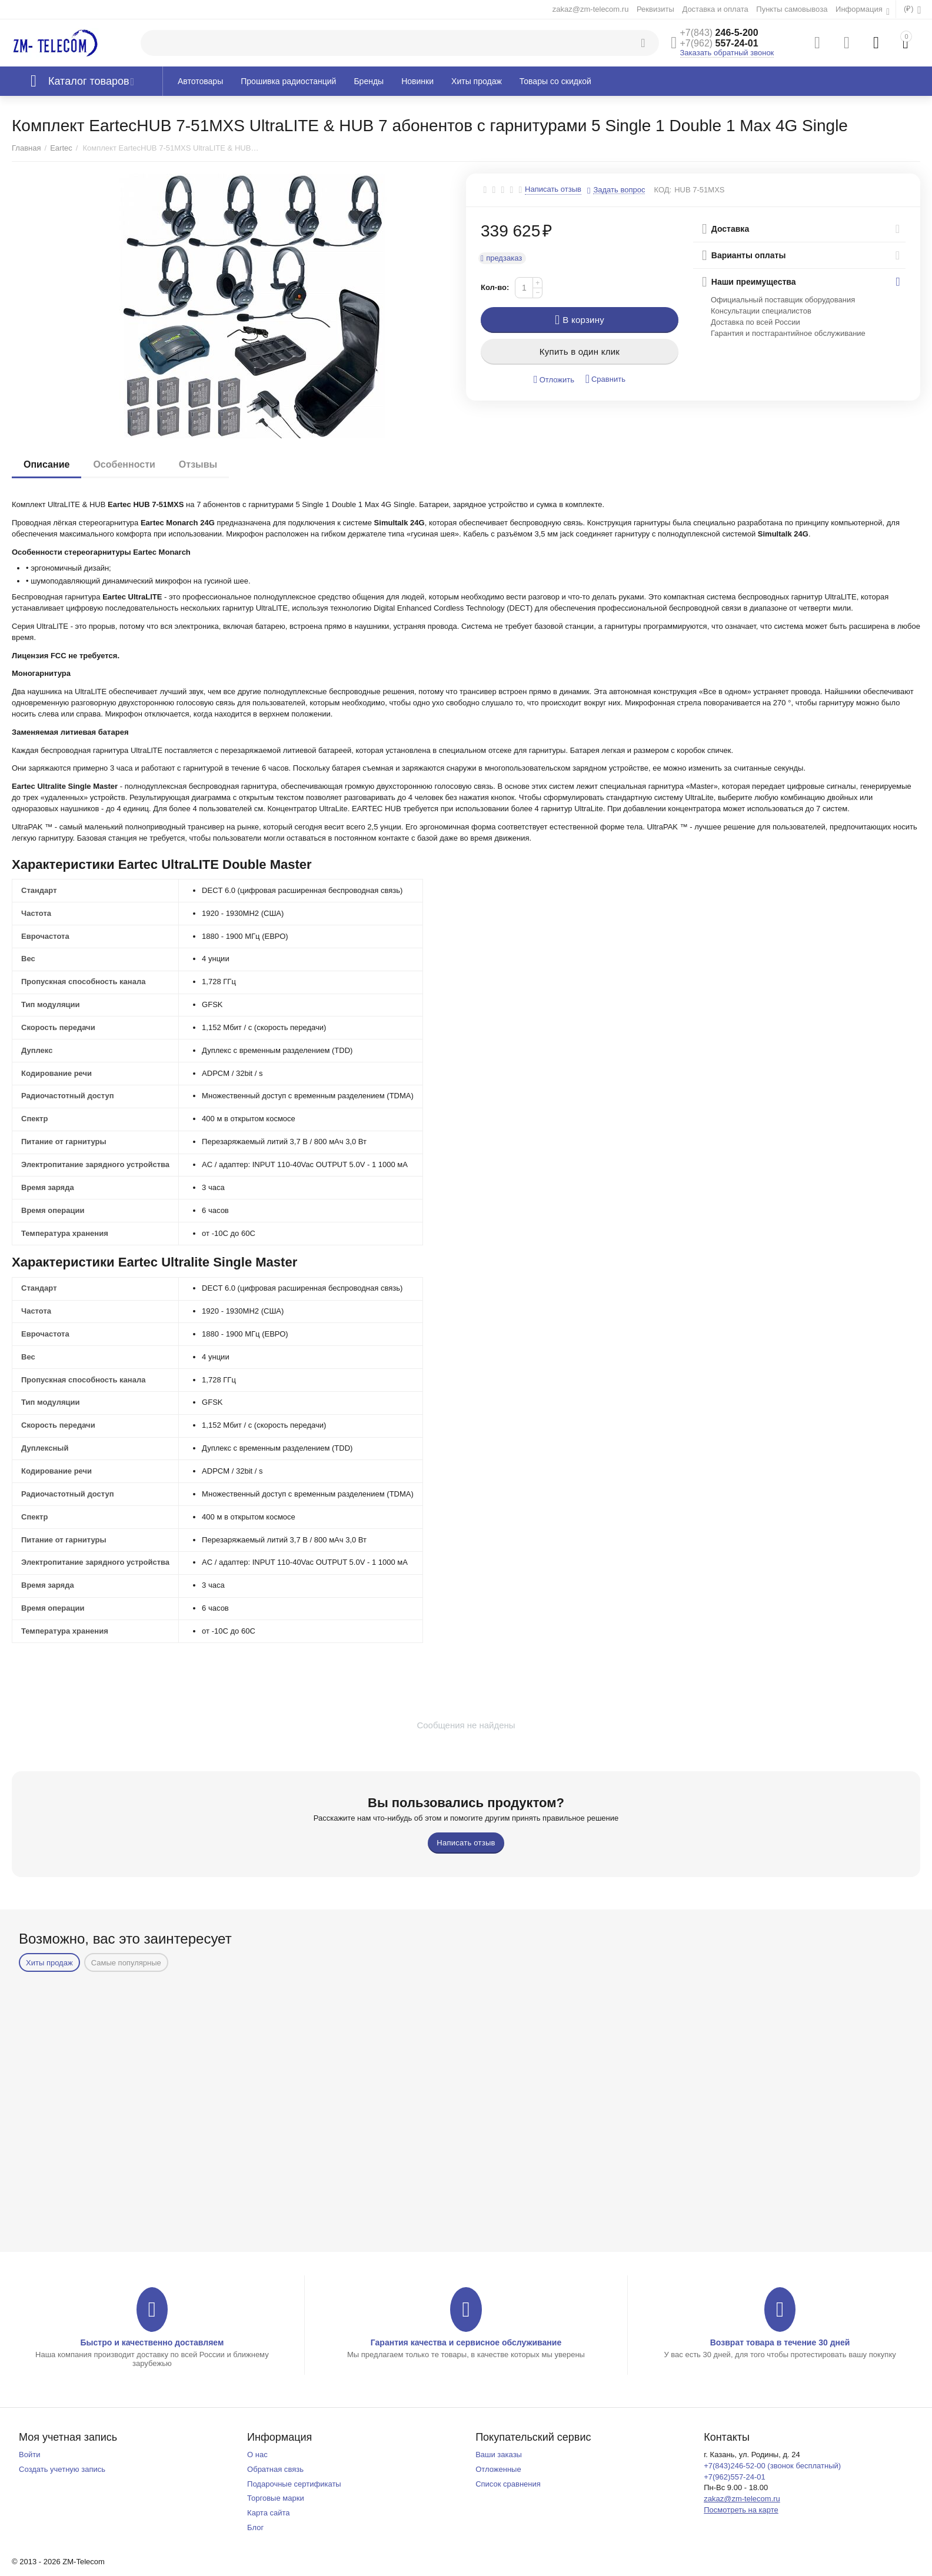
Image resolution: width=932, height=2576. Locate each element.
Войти (29, 2454)
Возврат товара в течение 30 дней (780, 2342)
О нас (257, 2454)
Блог (255, 2527)
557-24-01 (719, 43)
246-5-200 (719, 33)
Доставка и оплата (715, 9)
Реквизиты (655, 9)
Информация (860, 9)
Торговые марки (275, 2498)
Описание (46, 464)
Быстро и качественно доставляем (152, 2342)
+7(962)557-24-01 (734, 2476)
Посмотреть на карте (741, 2509)
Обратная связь (275, 2469)
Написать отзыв (553, 189)
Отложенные (498, 2469)
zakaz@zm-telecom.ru (590, 9)
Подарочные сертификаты (294, 2484)
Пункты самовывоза (791, 9)
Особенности (124, 464)
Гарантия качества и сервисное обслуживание (466, 2342)
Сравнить (605, 379)
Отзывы (198, 464)
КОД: (662, 189)
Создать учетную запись (62, 2469)
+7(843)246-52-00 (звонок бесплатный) (772, 2465)
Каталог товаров (88, 81)
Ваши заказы (498, 2454)
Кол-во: (495, 287)
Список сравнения (508, 2484)
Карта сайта (268, 2512)
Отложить (554, 380)
